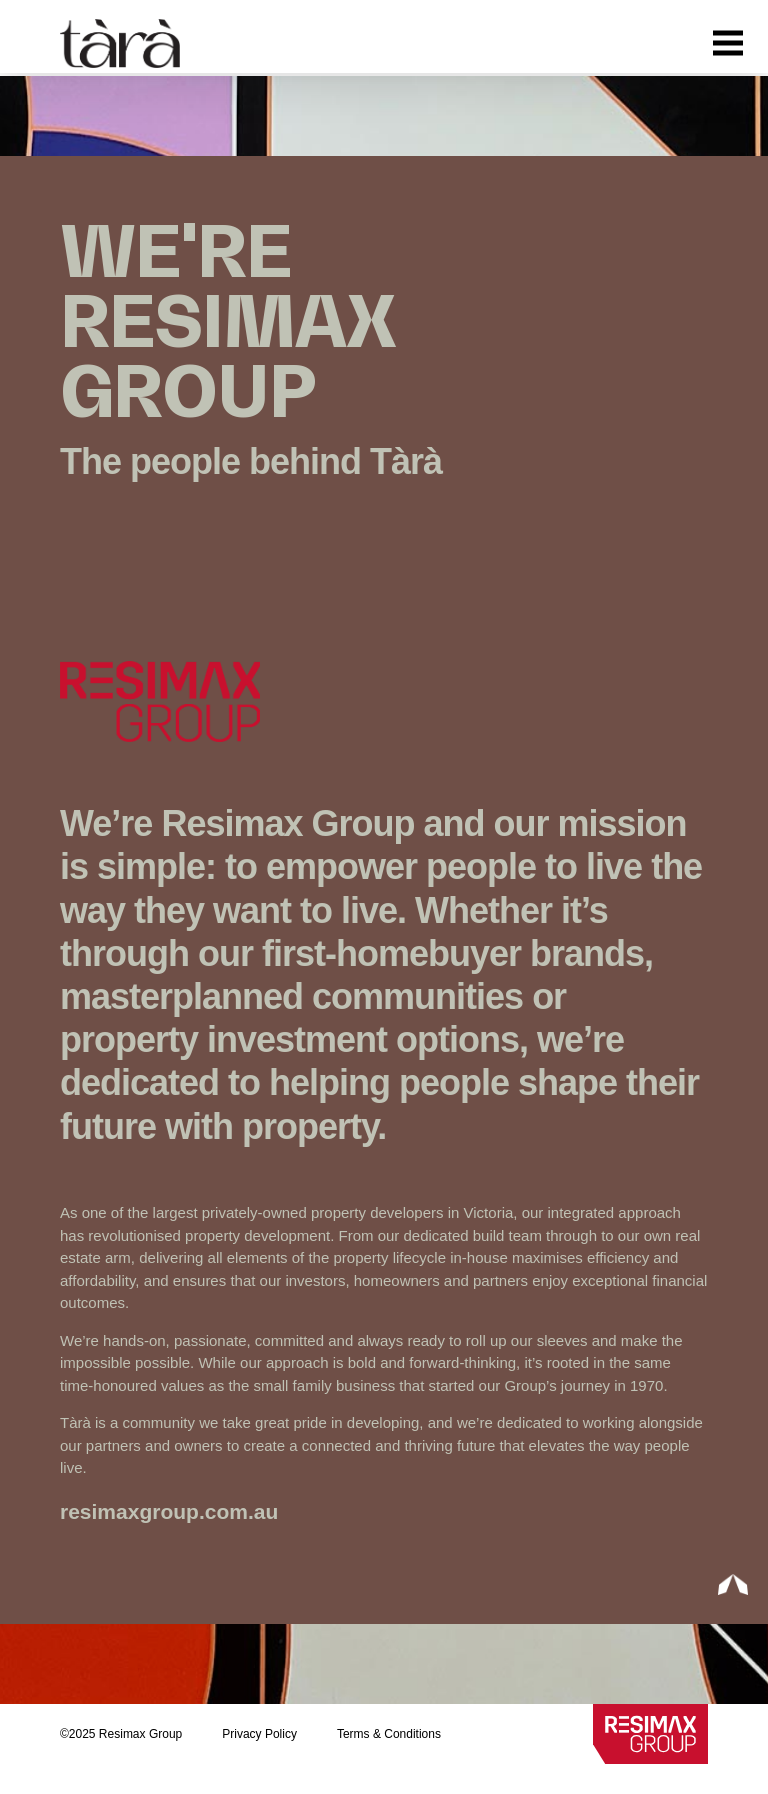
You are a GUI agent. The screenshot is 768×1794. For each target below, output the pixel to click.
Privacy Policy (259, 1734)
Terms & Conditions (389, 1734)
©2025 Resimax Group (121, 1734)
